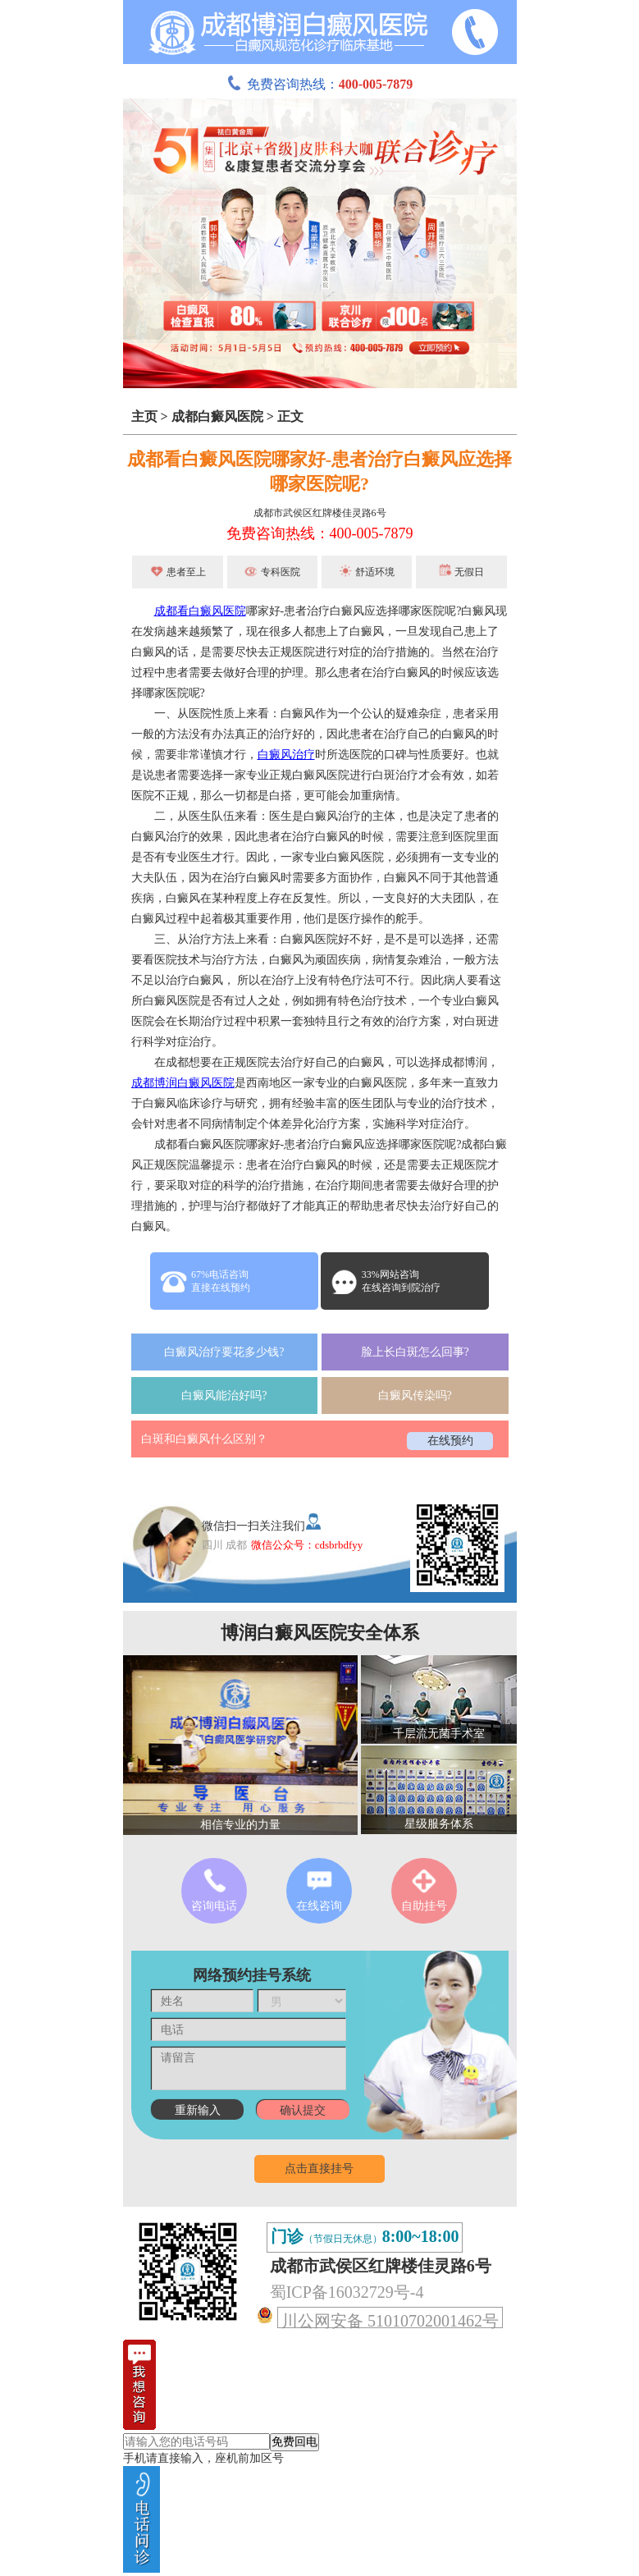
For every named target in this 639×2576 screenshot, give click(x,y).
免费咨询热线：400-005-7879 (319, 533)
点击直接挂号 (319, 2168)
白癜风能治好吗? (224, 1395)
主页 (144, 416)
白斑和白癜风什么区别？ (204, 1439)
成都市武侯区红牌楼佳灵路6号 (319, 513)
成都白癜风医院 (217, 416)
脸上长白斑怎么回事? (415, 1352)
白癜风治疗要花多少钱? (224, 1352)
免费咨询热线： (319, 84)
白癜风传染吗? (415, 1395)
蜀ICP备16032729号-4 (347, 2292)
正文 (290, 416)
